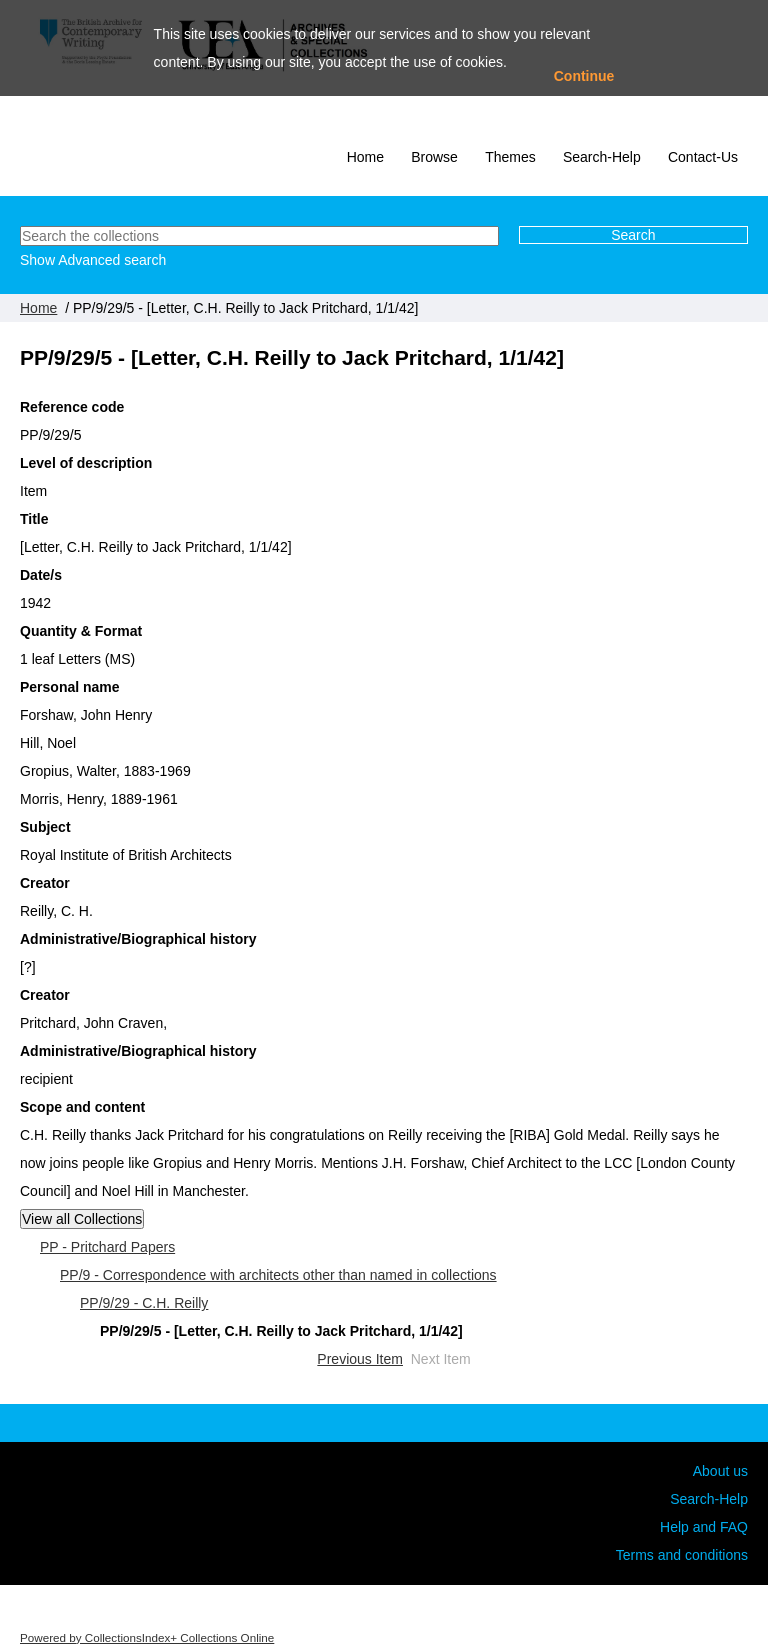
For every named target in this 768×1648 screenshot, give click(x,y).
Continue (584, 76)
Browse (434, 157)
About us (720, 1471)
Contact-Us (703, 157)
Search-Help (602, 157)
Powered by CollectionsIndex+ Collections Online (147, 1637)
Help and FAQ (704, 1527)
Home (365, 157)
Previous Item (360, 1359)
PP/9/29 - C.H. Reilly (144, 1303)
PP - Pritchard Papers (107, 1247)
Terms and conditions (682, 1555)
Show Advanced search (93, 260)
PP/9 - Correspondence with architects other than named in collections (278, 1275)
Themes (510, 157)
